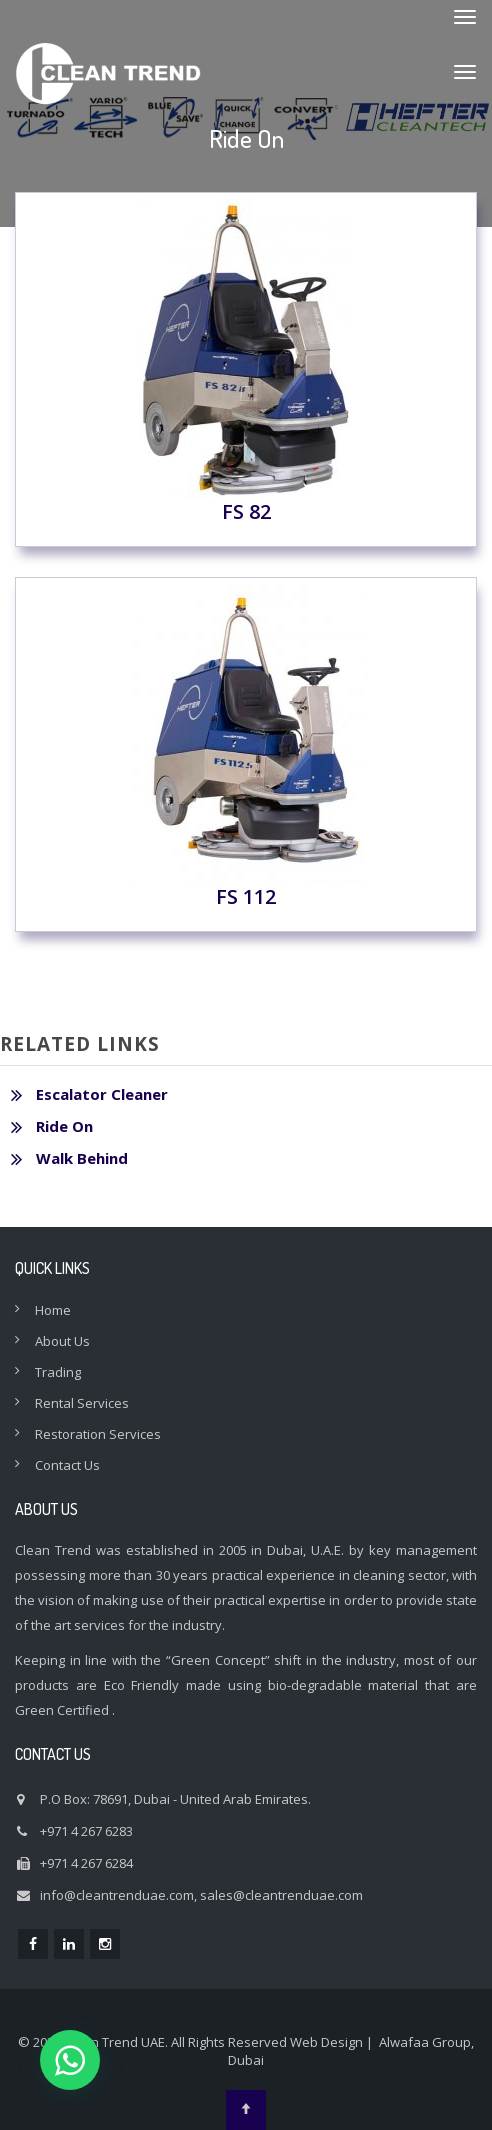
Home (53, 1310)
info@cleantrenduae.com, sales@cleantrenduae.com (201, 1895)
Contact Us (67, 1465)
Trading (58, 1372)
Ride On (64, 1126)
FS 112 (246, 747)
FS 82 (246, 362)
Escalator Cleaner (102, 1094)
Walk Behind (82, 1158)
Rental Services (82, 1403)
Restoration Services (98, 1434)
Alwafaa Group (425, 2042)
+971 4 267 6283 (86, 1831)
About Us (62, 1341)
